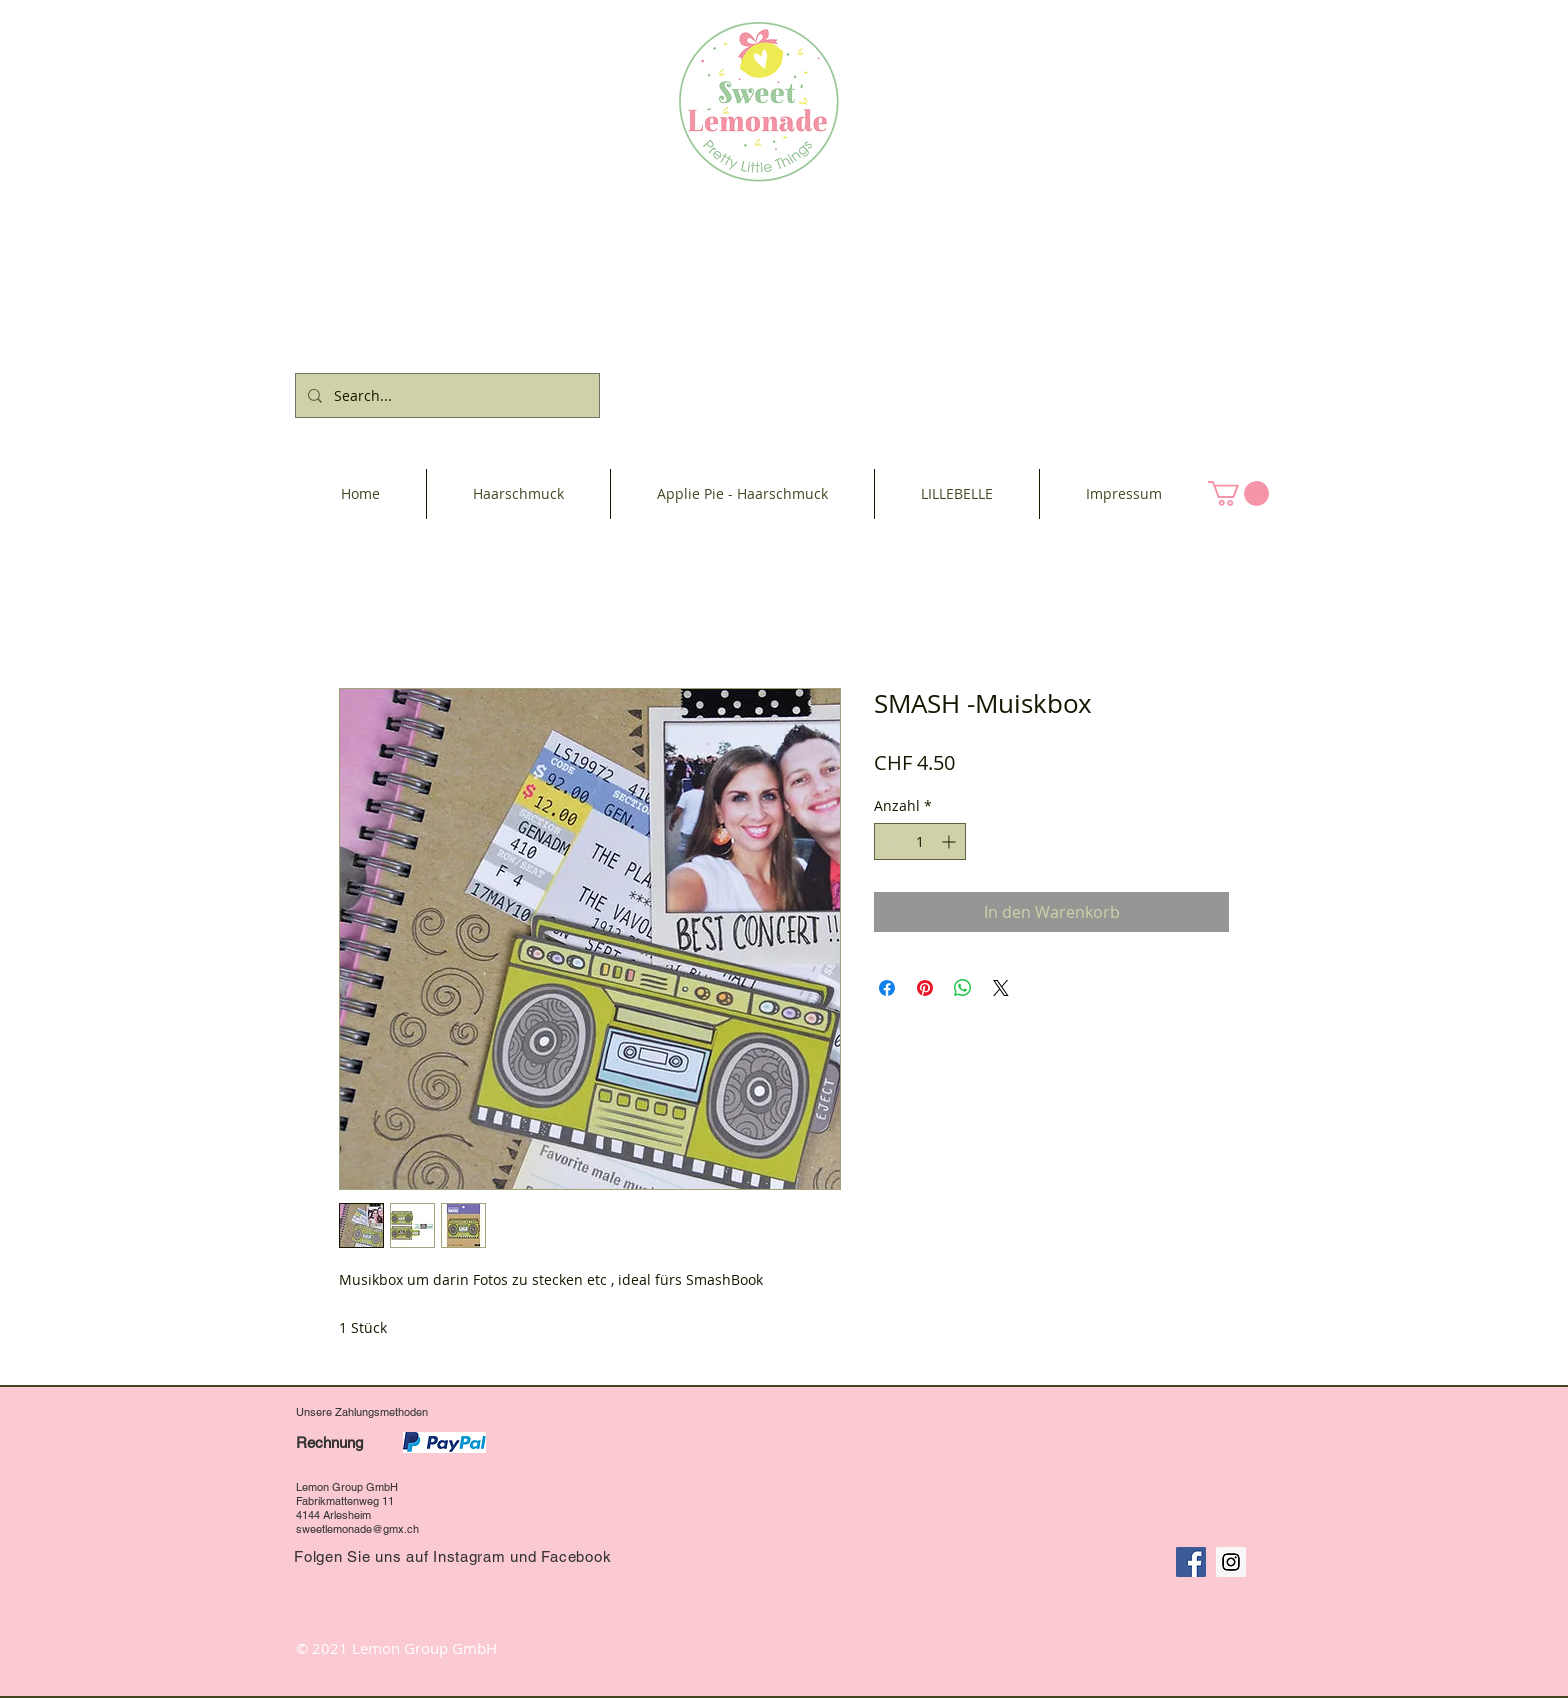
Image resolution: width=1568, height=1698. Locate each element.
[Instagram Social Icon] (1231, 1562)
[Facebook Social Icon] (1191, 1562)
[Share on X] (1001, 988)
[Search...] (445, 395)
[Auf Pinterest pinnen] (925, 988)
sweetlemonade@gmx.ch (357, 1529)
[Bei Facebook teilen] (887, 988)
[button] (1238, 493)
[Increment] (950, 841)
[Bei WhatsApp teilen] (963, 988)
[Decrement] (889, 841)
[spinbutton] (920, 841)
